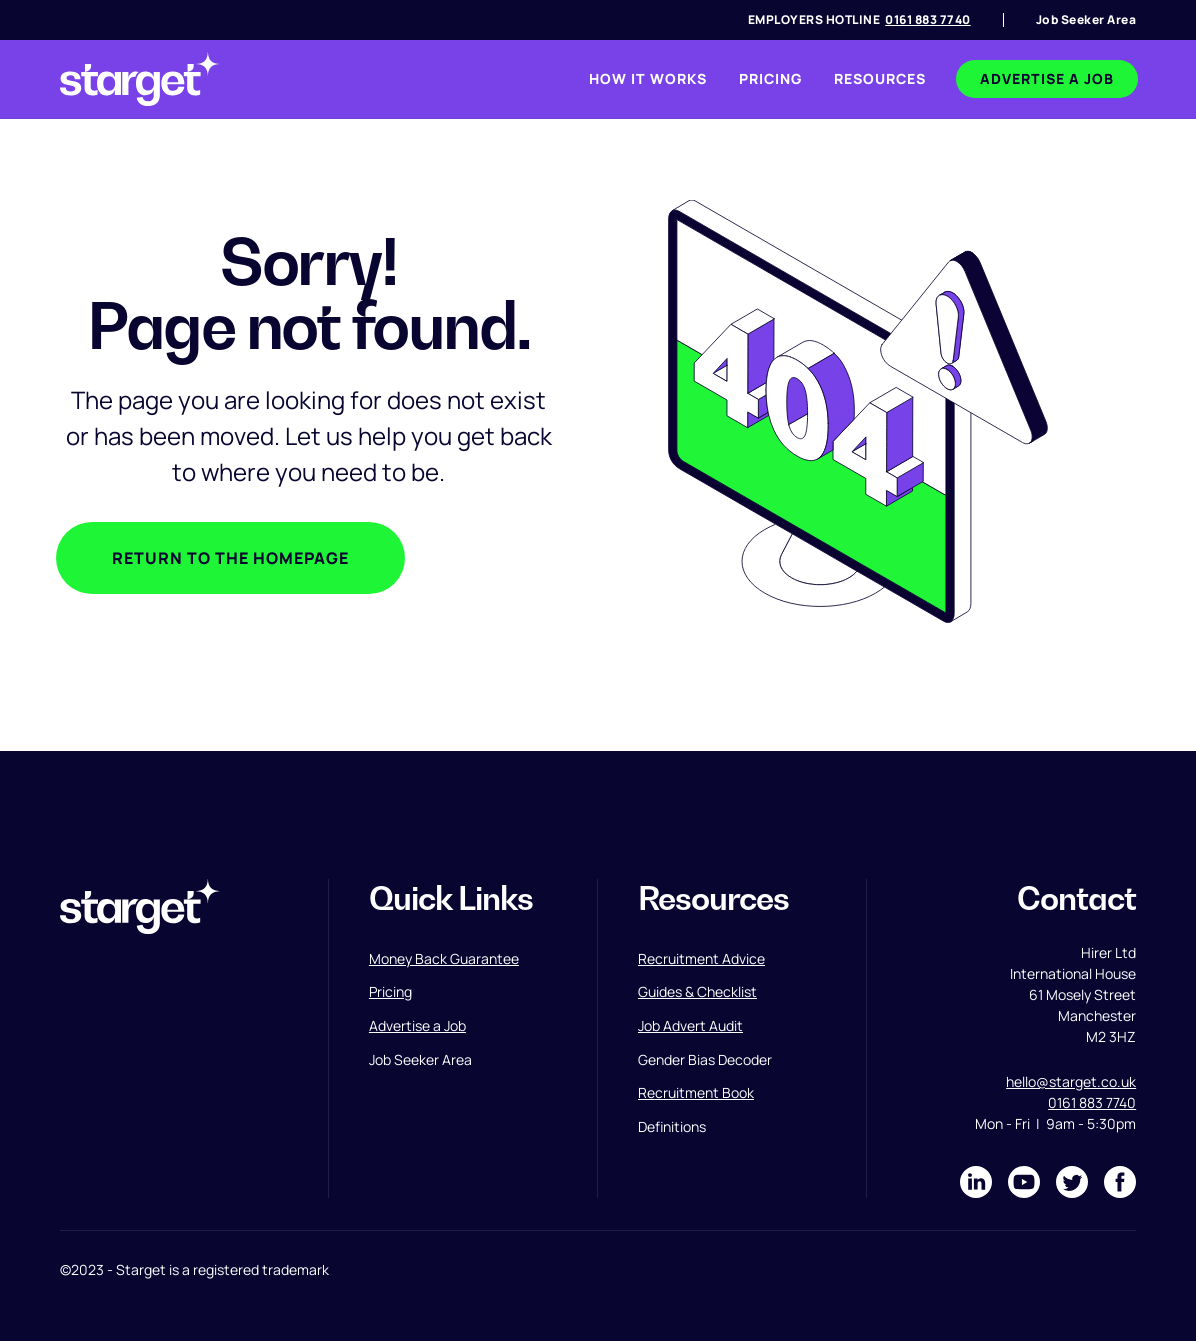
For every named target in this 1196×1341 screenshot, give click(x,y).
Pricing (390, 991)
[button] (880, 79)
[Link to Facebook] (1120, 1182)
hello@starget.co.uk (1071, 1081)
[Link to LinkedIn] (976, 1182)
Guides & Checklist (697, 991)
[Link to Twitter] (1072, 1182)
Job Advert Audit (690, 1025)
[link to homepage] (140, 79)
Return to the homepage (230, 558)
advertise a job (1047, 78)
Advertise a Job (417, 1025)
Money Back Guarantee (444, 958)
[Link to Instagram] (1024, 1182)
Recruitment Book (696, 1092)
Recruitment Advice (701, 958)
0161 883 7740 (928, 19)
